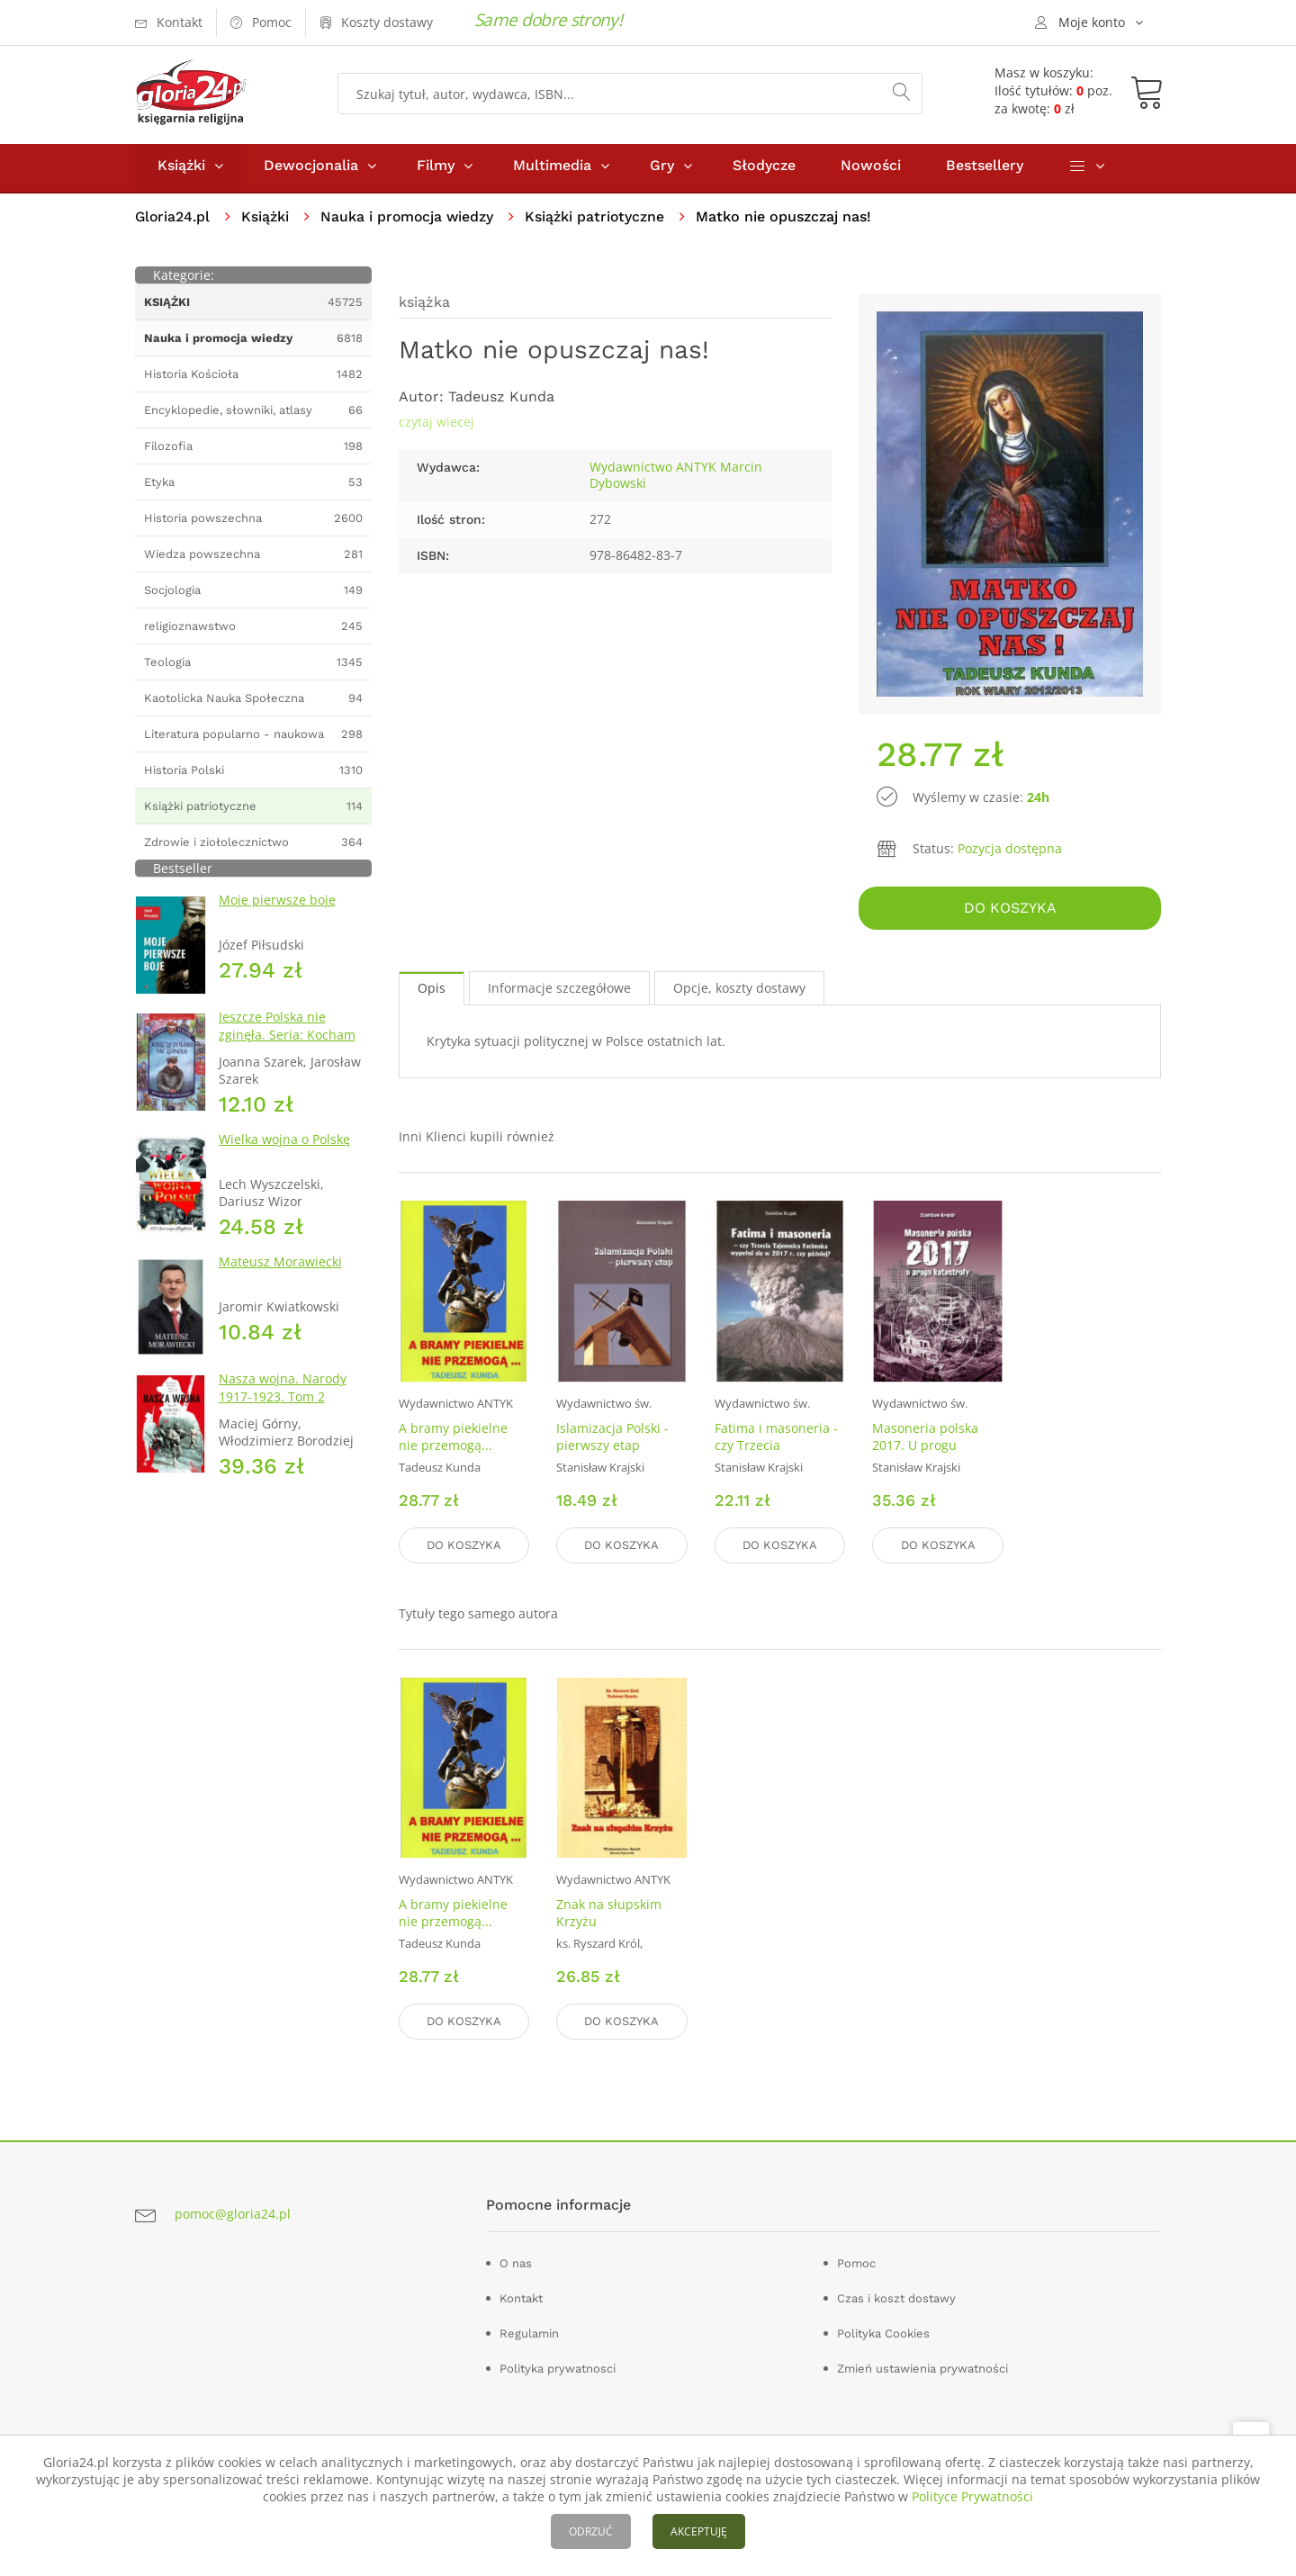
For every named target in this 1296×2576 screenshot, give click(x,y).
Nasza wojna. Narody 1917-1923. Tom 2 (282, 1392)
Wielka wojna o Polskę (284, 1143)
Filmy (435, 169)
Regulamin (529, 2333)
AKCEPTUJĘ (698, 2531)
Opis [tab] (432, 991)
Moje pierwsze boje (277, 904)
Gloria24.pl (173, 221)
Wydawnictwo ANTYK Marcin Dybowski (676, 479)
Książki (181, 169)
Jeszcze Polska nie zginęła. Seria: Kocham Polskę (287, 1039)
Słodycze (764, 169)
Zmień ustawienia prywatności (922, 2368)
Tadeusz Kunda (501, 401)
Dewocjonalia (311, 169)
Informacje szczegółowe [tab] (559, 991)
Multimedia (552, 169)
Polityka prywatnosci (558, 2368)
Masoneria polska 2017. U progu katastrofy (925, 1447)
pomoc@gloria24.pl (233, 2214)
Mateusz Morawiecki (280, 1265)
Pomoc (856, 2263)
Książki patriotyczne (599, 221)
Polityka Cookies (883, 2333)
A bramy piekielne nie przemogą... (453, 1439)
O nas (516, 2263)
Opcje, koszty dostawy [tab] (739, 991)
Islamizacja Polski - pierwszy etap (612, 1439)
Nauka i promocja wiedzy (410, 221)
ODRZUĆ (591, 2531)
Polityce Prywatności (972, 2496)
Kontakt (521, 2298)
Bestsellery (984, 169)
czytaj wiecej (436, 426)
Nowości (871, 169)
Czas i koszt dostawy (896, 2298)
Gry (662, 169)
